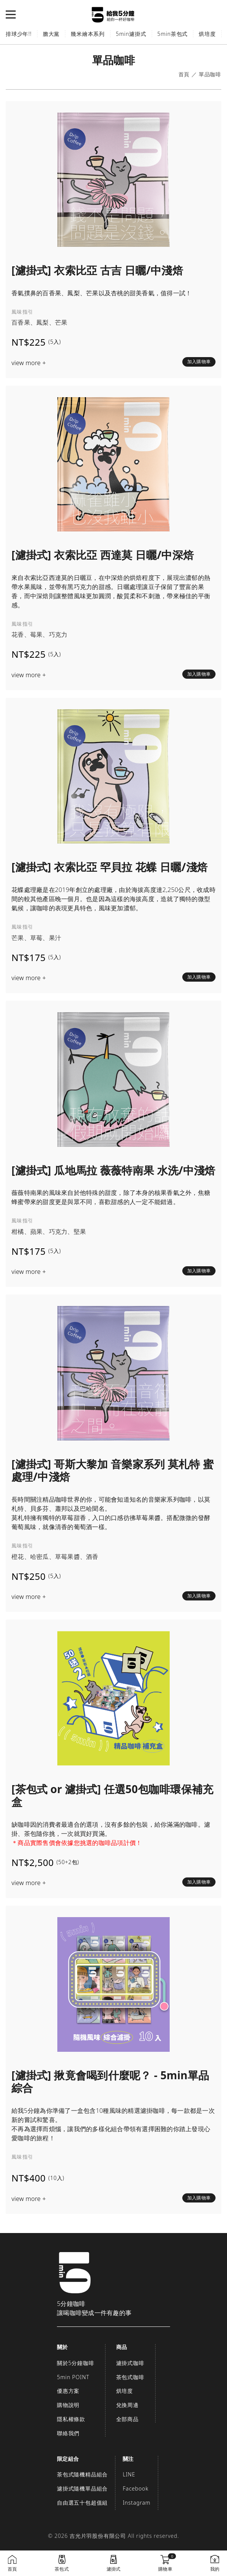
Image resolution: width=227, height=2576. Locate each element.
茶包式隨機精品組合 (82, 2474)
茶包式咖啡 (130, 2377)
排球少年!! (19, 33)
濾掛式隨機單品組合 (82, 2488)
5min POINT (73, 2377)
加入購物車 (199, 361)
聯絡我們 (68, 2433)
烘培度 (207, 33)
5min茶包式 (172, 33)
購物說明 (68, 2405)
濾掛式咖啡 (130, 2363)
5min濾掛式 (131, 33)
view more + (28, 363)
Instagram (136, 2502)
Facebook (135, 2488)
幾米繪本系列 (88, 33)
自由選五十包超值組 (82, 2502)
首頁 (184, 74)
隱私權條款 (71, 2419)
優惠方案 (68, 2390)
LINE (129, 2474)
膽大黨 (51, 33)
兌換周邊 (127, 2405)
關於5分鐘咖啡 (75, 2363)
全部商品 (127, 2419)
